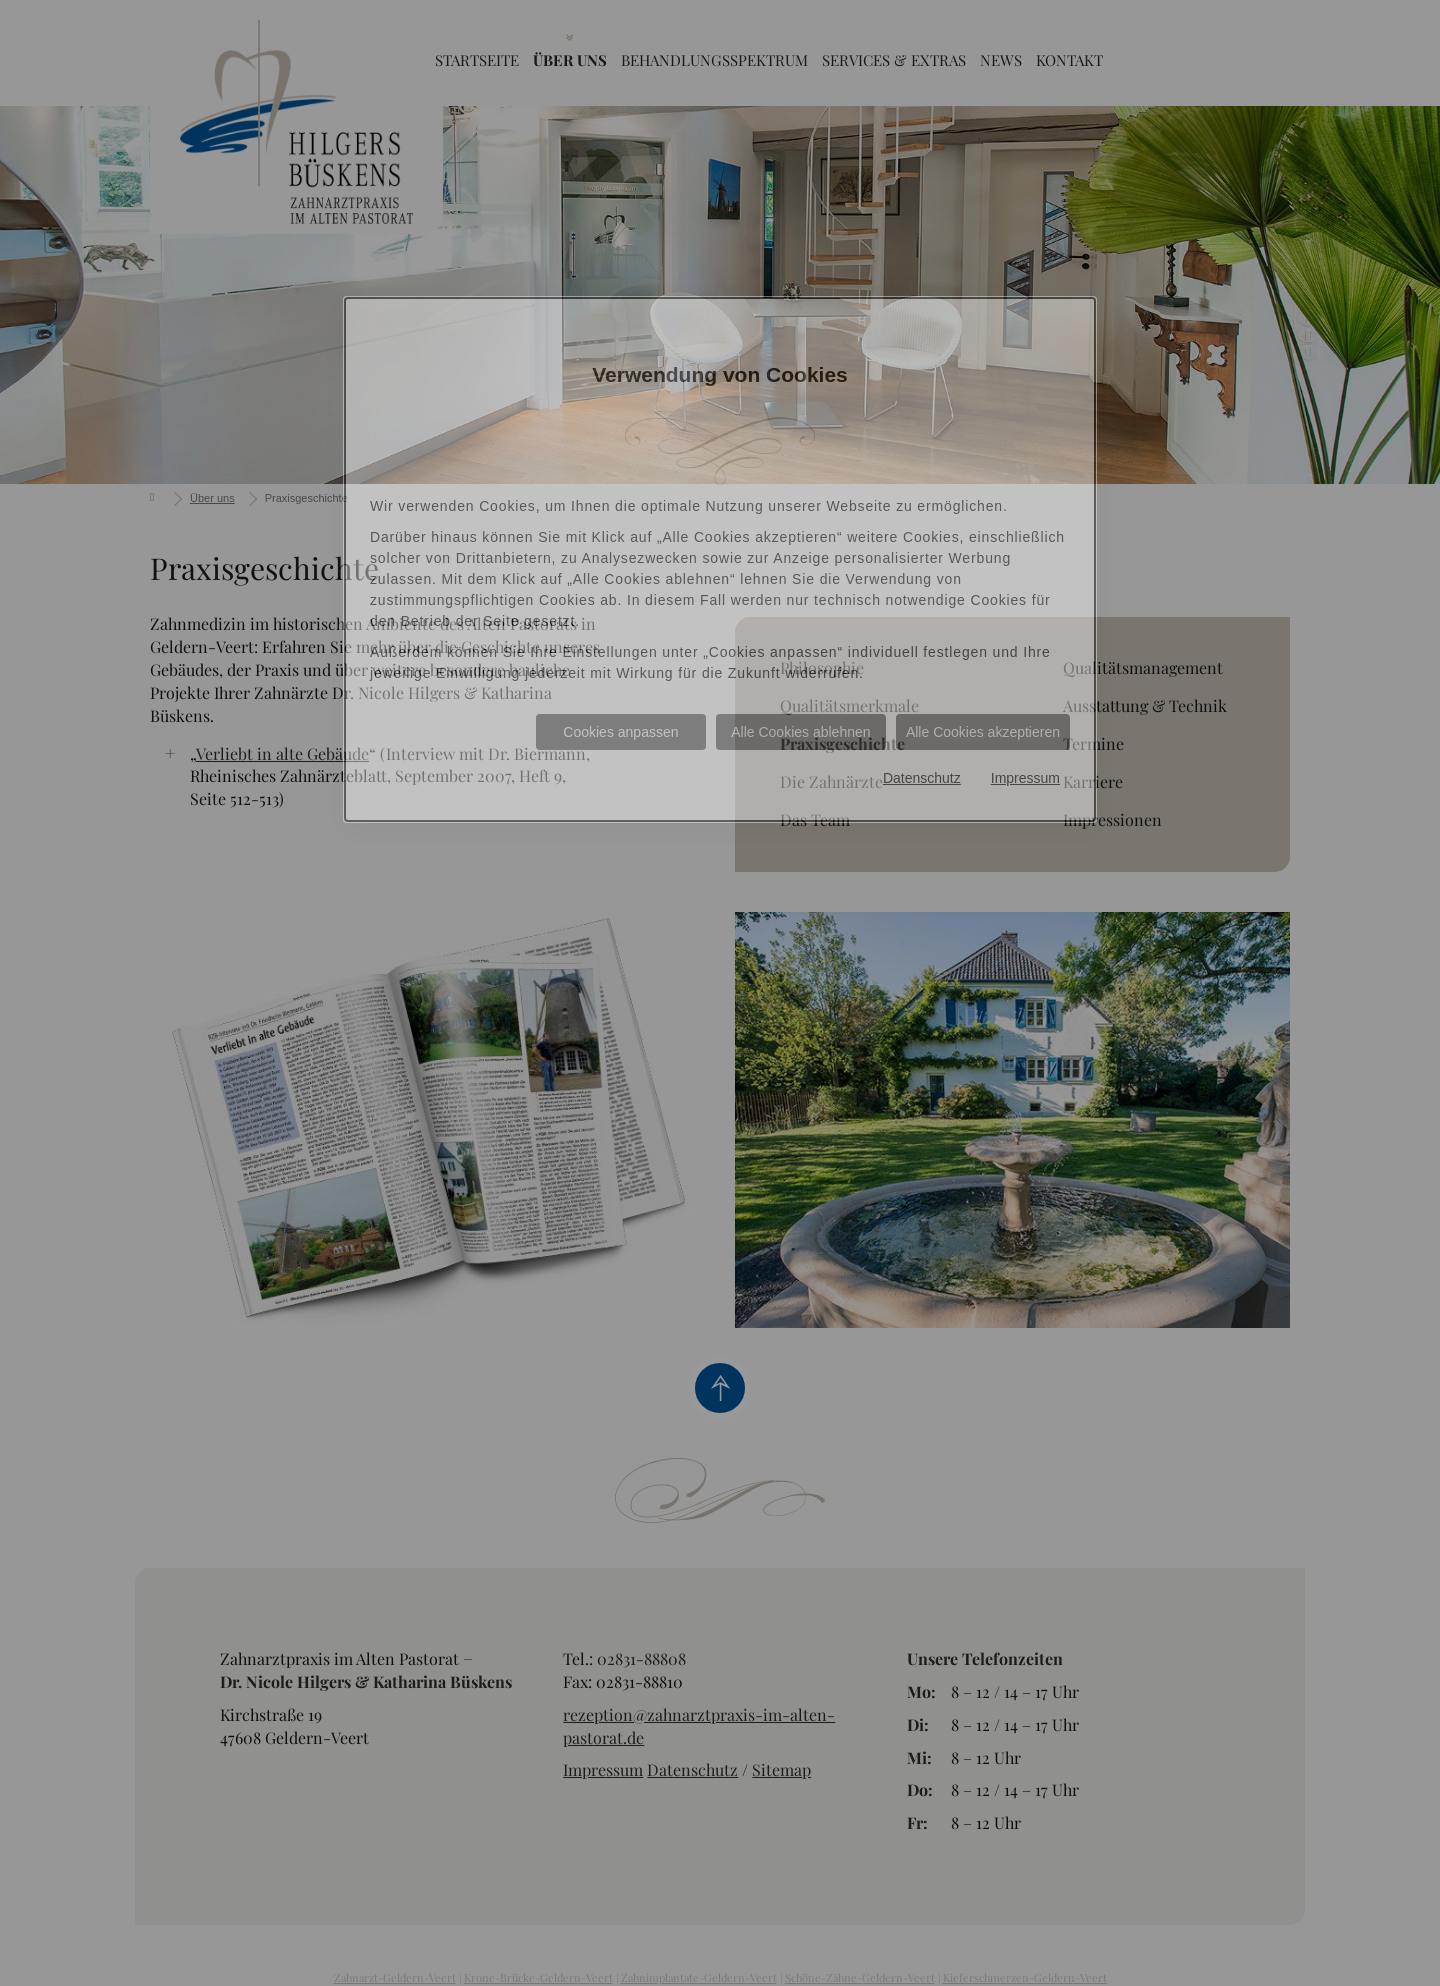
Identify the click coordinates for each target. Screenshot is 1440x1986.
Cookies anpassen (620, 732)
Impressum (1025, 778)
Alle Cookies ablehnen (800, 732)
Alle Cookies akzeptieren (983, 732)
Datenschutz (922, 778)
